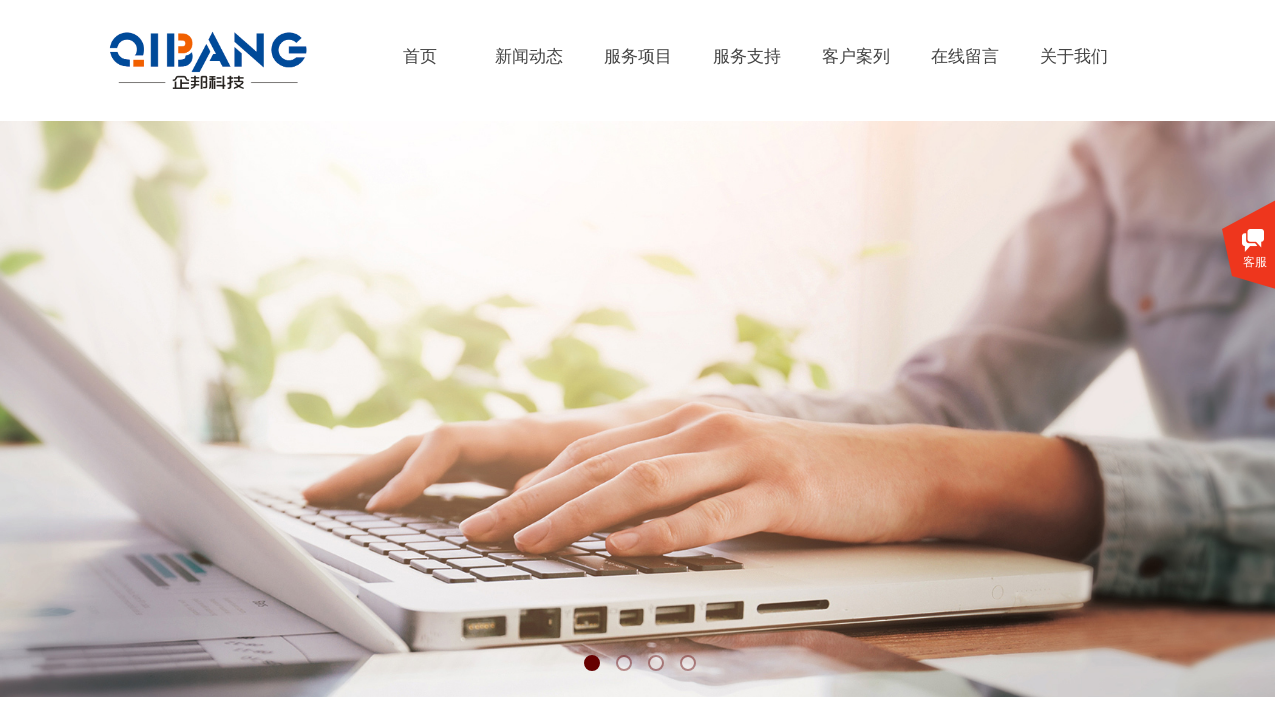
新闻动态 (529, 56)
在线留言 (965, 56)
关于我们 (1074, 56)
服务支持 (747, 56)
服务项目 (638, 56)
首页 (420, 56)
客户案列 (856, 56)
